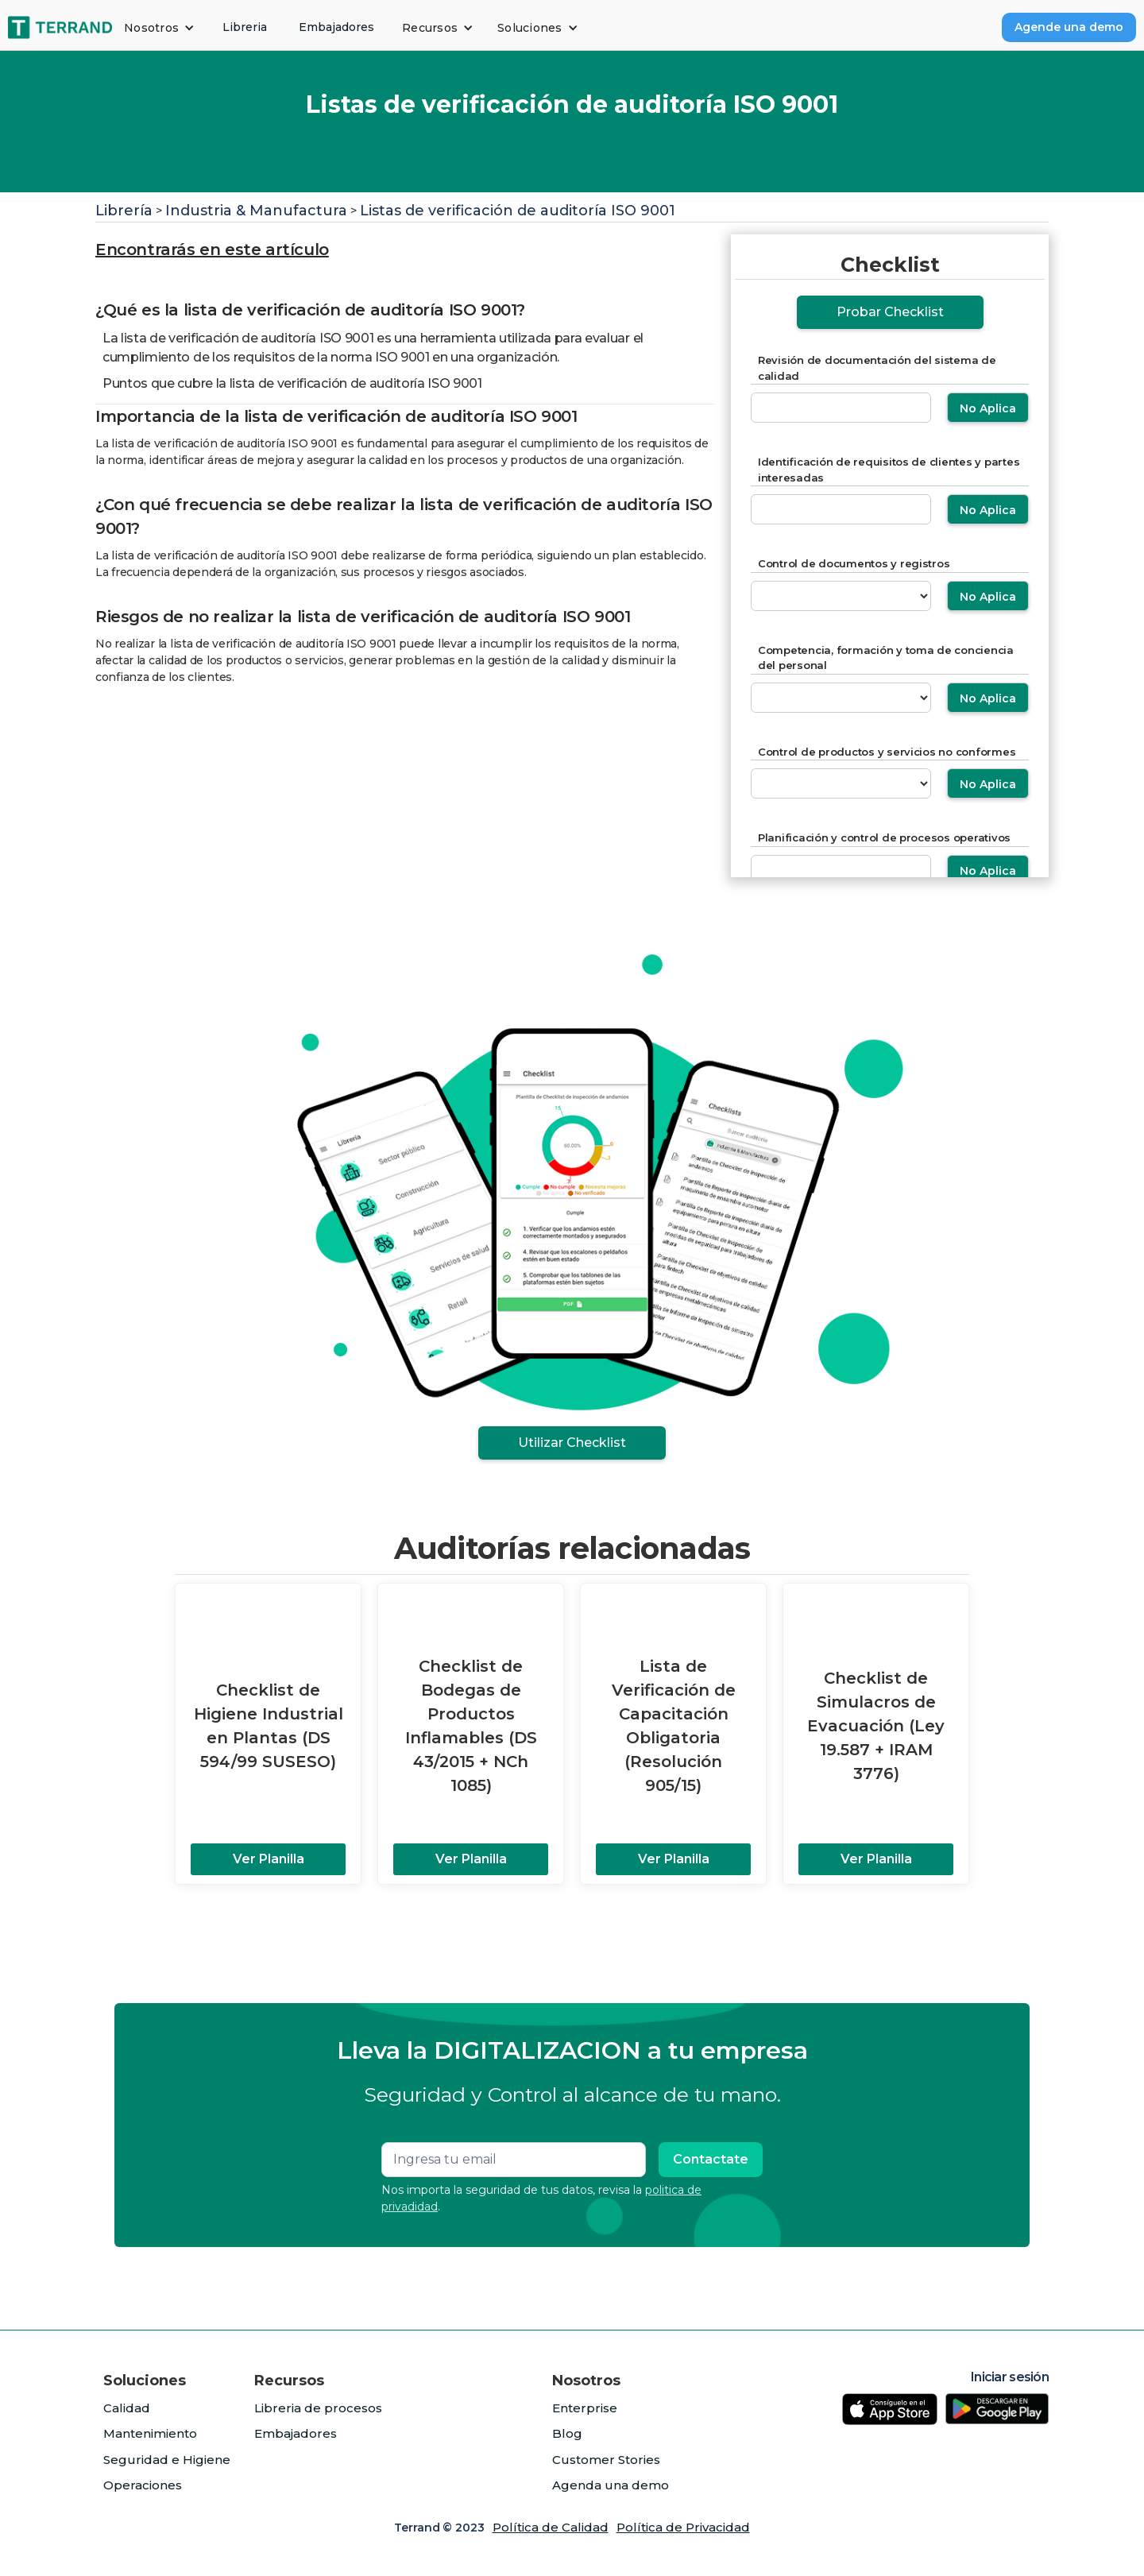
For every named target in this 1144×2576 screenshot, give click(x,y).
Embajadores (336, 27)
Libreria (244, 27)
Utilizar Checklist (572, 1442)
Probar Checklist (890, 311)
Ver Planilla (268, 1858)
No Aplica (988, 408)
